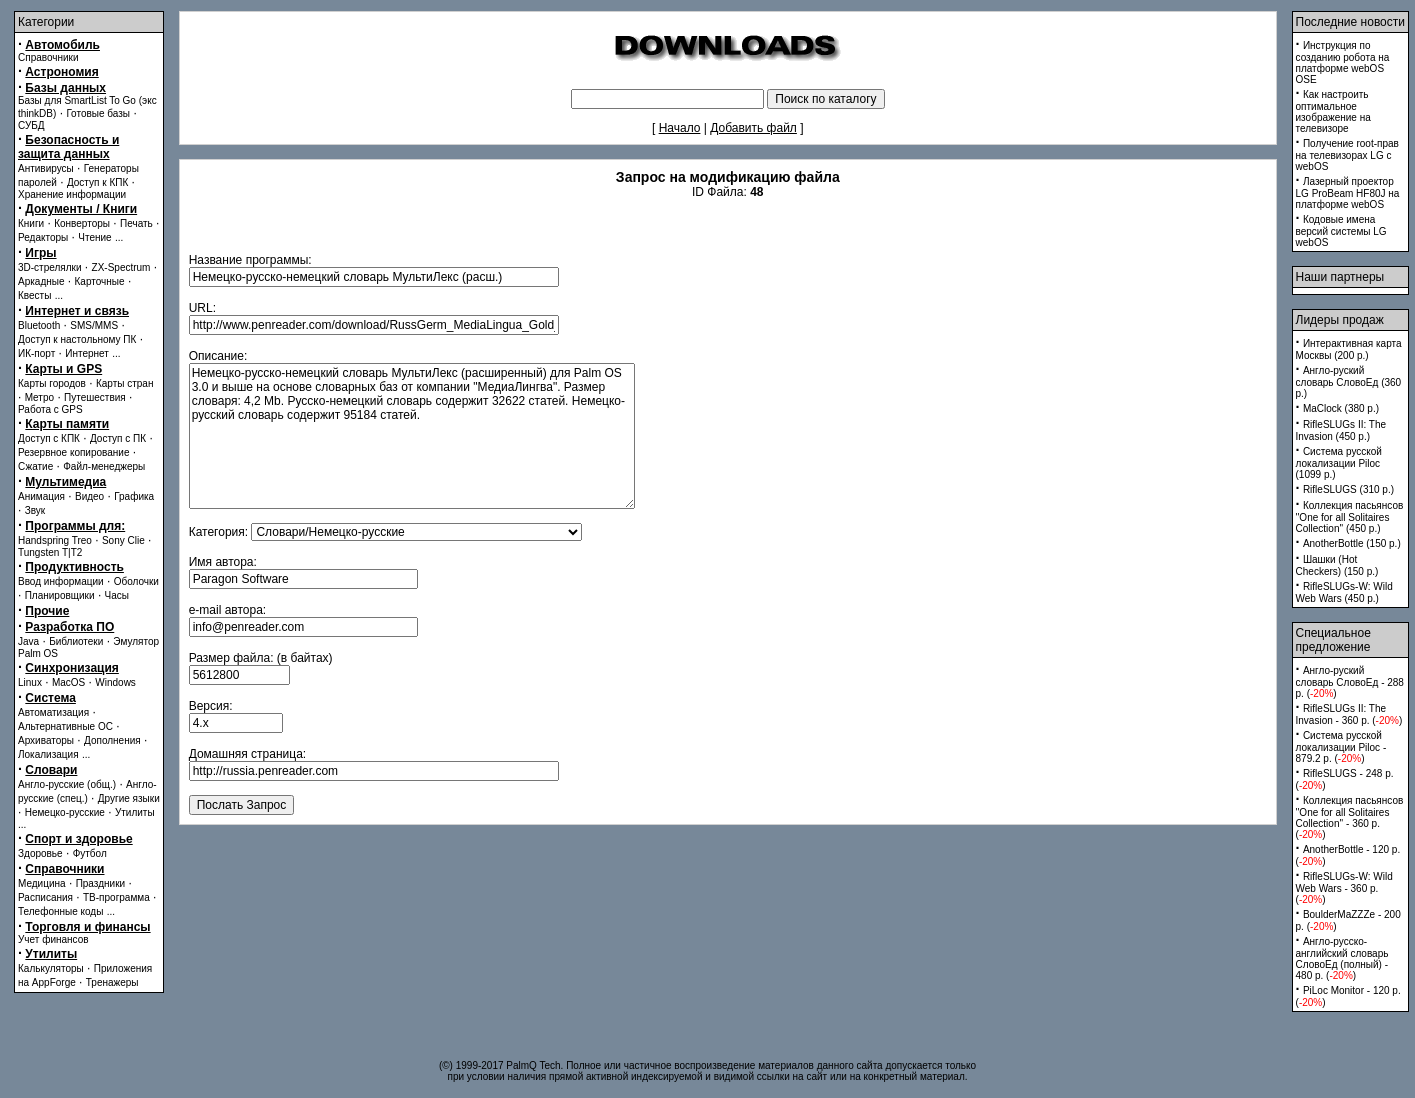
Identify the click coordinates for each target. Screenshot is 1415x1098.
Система (50, 698)
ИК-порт (36, 353)
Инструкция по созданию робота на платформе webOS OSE (1343, 62)
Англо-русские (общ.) (67, 784)
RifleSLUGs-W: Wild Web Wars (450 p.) (1344, 592)
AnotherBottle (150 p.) (1352, 543)
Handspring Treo (55, 540)
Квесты (34, 295)
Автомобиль (62, 45)
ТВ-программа (116, 897)
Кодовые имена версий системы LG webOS (1341, 231)
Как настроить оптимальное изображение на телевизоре (1333, 111)
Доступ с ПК (118, 438)
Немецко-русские (65, 812)
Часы (117, 595)
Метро (39, 397)
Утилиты (135, 812)
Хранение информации (72, 194)
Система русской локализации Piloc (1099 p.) (1339, 463)
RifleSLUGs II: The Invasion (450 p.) (1341, 430)
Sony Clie (123, 540)
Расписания (45, 897)
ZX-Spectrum (121, 267)
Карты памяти (67, 424)
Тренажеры (112, 982)
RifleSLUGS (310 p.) (1348, 489)
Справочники (48, 57)
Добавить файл (753, 128)
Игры (40, 253)
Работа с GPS (50, 409)
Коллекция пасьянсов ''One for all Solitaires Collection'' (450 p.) (1350, 517)
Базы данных (65, 88)
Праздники (100, 883)
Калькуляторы (51, 968)
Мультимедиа (65, 482)
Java (28, 641)
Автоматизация (53, 712)
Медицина (42, 883)
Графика (134, 496)
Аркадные (41, 281)
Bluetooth (39, 325)
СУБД (31, 125)
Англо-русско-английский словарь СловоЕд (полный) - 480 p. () (1342, 958)
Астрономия (61, 72)
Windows (115, 682)
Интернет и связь (77, 311)
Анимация (41, 496)
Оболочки (136, 581)
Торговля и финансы (87, 927)
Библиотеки (76, 641)
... (119, 237)
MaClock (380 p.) (1341, 408)
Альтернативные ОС (65, 726)
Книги (31, 223)
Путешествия (95, 397)
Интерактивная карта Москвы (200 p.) (1349, 349)
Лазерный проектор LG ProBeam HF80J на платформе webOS (1348, 193)
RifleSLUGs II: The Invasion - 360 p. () (1349, 714)
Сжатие (35, 466)
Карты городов (52, 383)
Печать (136, 223)
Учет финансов (53, 939)
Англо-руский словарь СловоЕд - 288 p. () (1350, 682)
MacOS (68, 682)
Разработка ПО (69, 627)
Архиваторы (46, 740)
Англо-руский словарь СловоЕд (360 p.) (1349, 382)
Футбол (90, 853)
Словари (51, 770)
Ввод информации (61, 581)
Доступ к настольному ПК (77, 339)
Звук (35, 510)
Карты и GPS (63, 369)
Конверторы (82, 223)
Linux (30, 682)
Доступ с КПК (49, 438)
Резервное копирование (74, 452)
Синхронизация (72, 668)
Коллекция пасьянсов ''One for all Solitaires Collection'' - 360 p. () (1350, 817)
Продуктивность (74, 567)
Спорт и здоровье (78, 839)
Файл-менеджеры (104, 466)
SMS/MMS (94, 325)
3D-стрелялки (50, 267)
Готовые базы (98, 113)
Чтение (94, 237)
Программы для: (75, 526)
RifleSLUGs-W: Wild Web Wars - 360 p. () (1344, 888)
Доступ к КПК (97, 182)
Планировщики (60, 595)
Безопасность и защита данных (68, 147)
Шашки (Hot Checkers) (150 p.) (1337, 565)
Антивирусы (46, 168)
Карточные (100, 281)
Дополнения (112, 740)
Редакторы (43, 237)
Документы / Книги (81, 209)
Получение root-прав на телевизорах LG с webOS (1347, 155)
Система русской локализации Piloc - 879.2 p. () (1341, 747)
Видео (89, 496)
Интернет (87, 353)
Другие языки (129, 798)
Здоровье (40, 853)
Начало (680, 128)
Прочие (47, 611)
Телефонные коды (60, 911)
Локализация (48, 754)
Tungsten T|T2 (50, 552)
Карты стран (125, 383)
